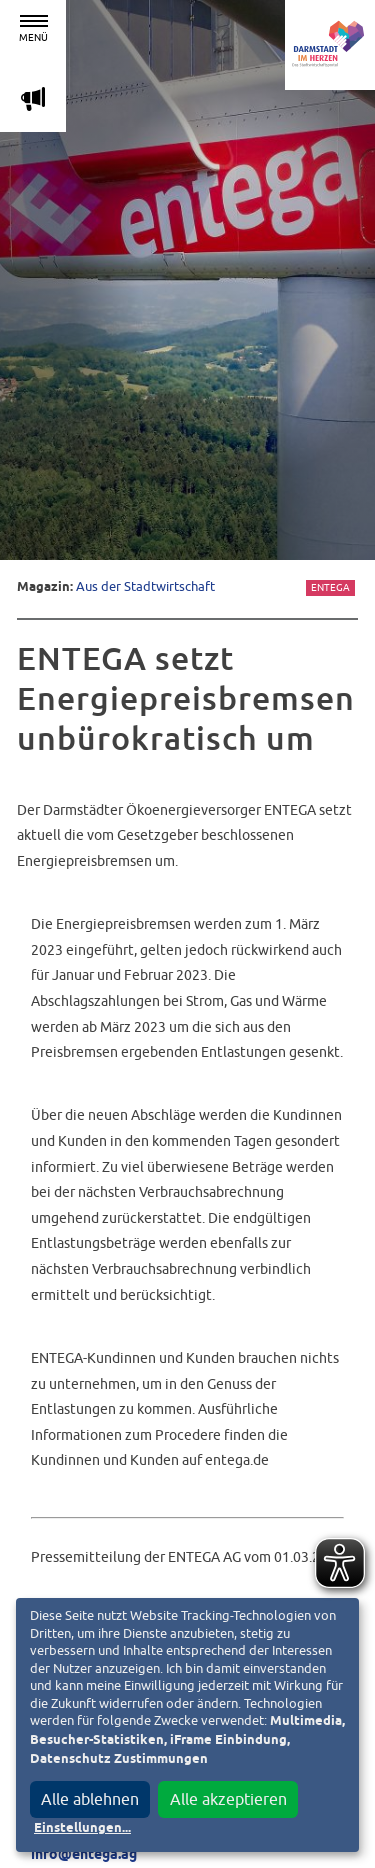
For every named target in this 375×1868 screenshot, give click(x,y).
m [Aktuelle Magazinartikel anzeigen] (33, 98)
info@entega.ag (84, 1855)
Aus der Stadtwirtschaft (145, 586)
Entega (330, 587)
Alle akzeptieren (228, 1799)
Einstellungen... (82, 1828)
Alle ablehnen (90, 1799)
